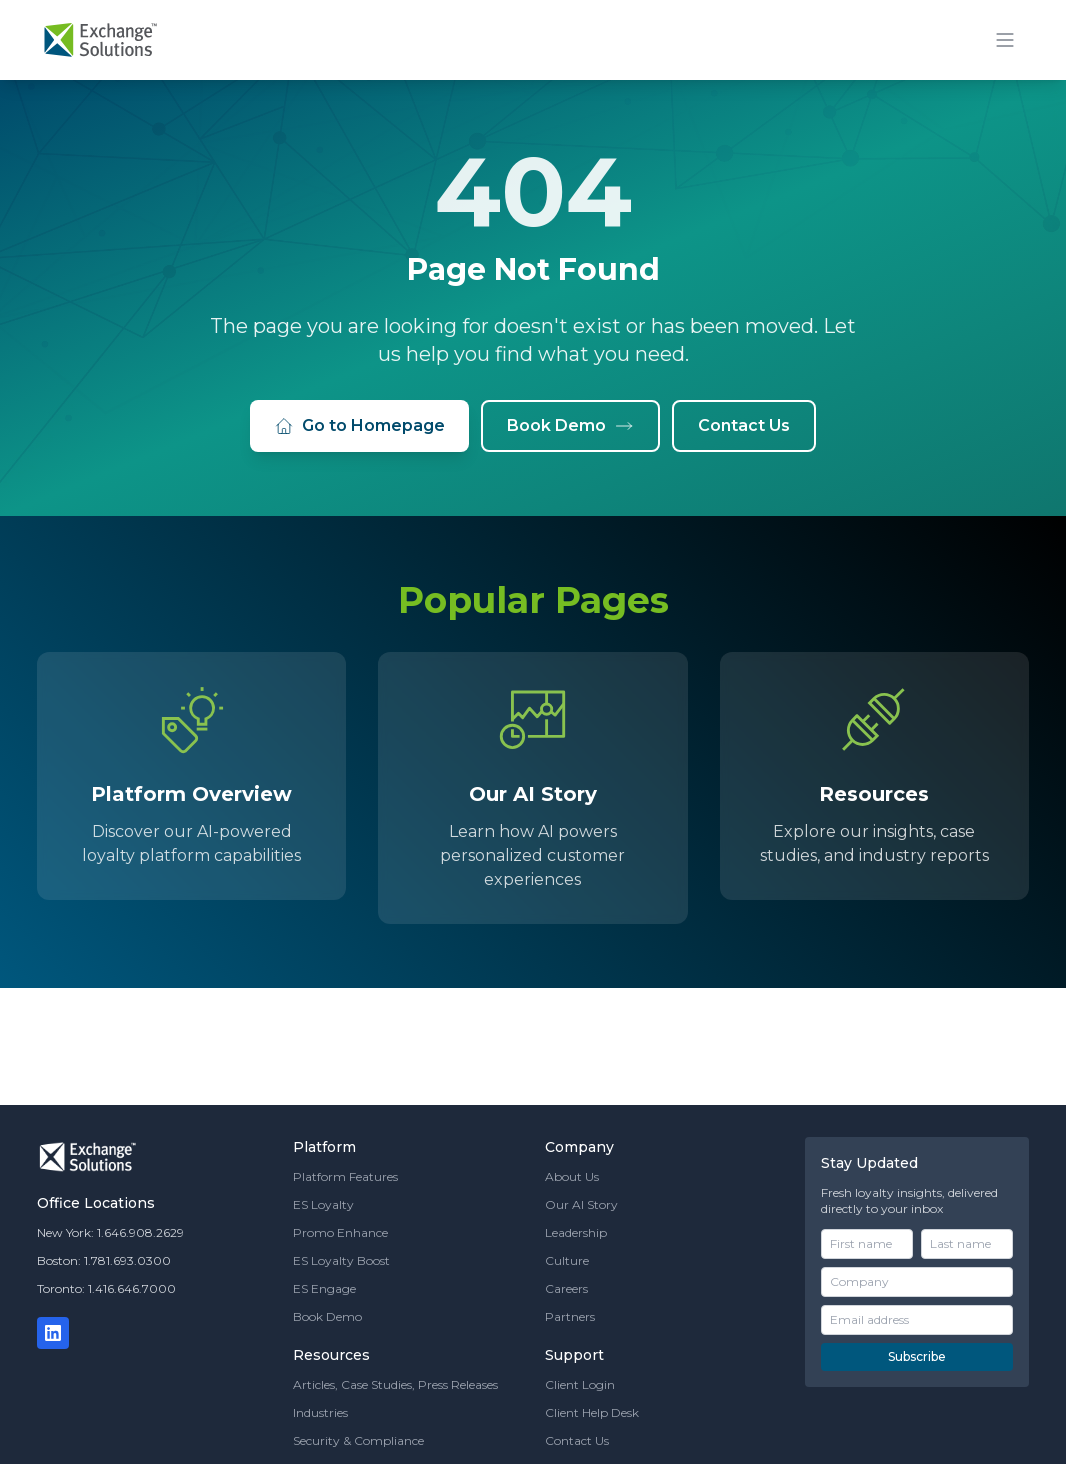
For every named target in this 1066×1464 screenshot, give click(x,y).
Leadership (576, 1232)
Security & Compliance (358, 1440)
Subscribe (917, 1356)
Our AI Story (581, 1204)
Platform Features (345, 1176)
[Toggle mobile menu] (1005, 40)
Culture (567, 1260)
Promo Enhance (340, 1232)
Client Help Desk (592, 1412)
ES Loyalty (323, 1204)
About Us (572, 1176)
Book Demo (570, 426)
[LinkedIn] (53, 1333)
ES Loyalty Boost (341, 1260)
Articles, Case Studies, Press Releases (395, 1384)
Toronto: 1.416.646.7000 (106, 1288)
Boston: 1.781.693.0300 (104, 1260)
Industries (320, 1412)
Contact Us (744, 425)
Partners (570, 1316)
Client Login (580, 1384)
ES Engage (324, 1288)
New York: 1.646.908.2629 (110, 1232)
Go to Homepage (359, 426)
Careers (566, 1288)
